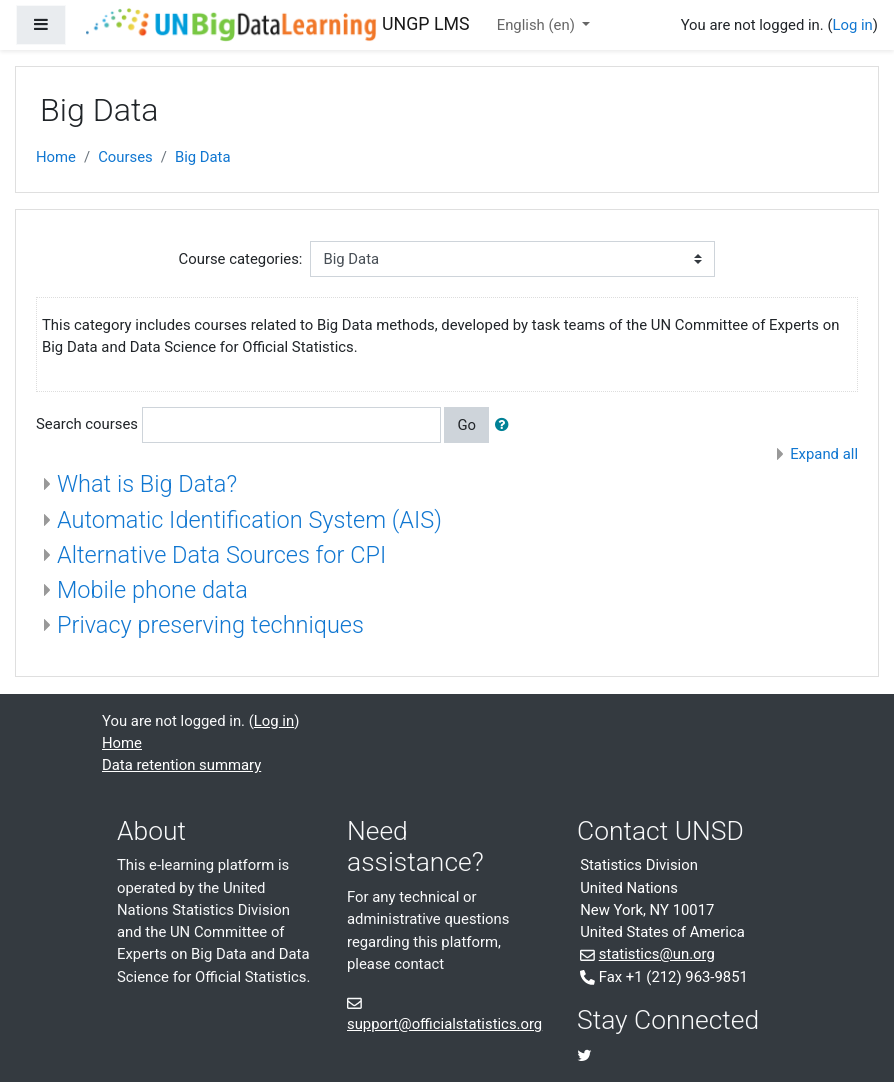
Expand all (824, 454)
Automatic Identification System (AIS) (249, 520)
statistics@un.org (657, 954)
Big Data (203, 157)
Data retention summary (181, 765)
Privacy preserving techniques (210, 625)
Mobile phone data (152, 590)
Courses (125, 157)
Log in (852, 25)
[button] (506, 425)
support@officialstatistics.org (444, 1024)
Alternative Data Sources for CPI (221, 555)
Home (56, 157)
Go (466, 425)
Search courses (87, 424)
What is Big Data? (147, 484)
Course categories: (241, 259)
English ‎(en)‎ (538, 25)
